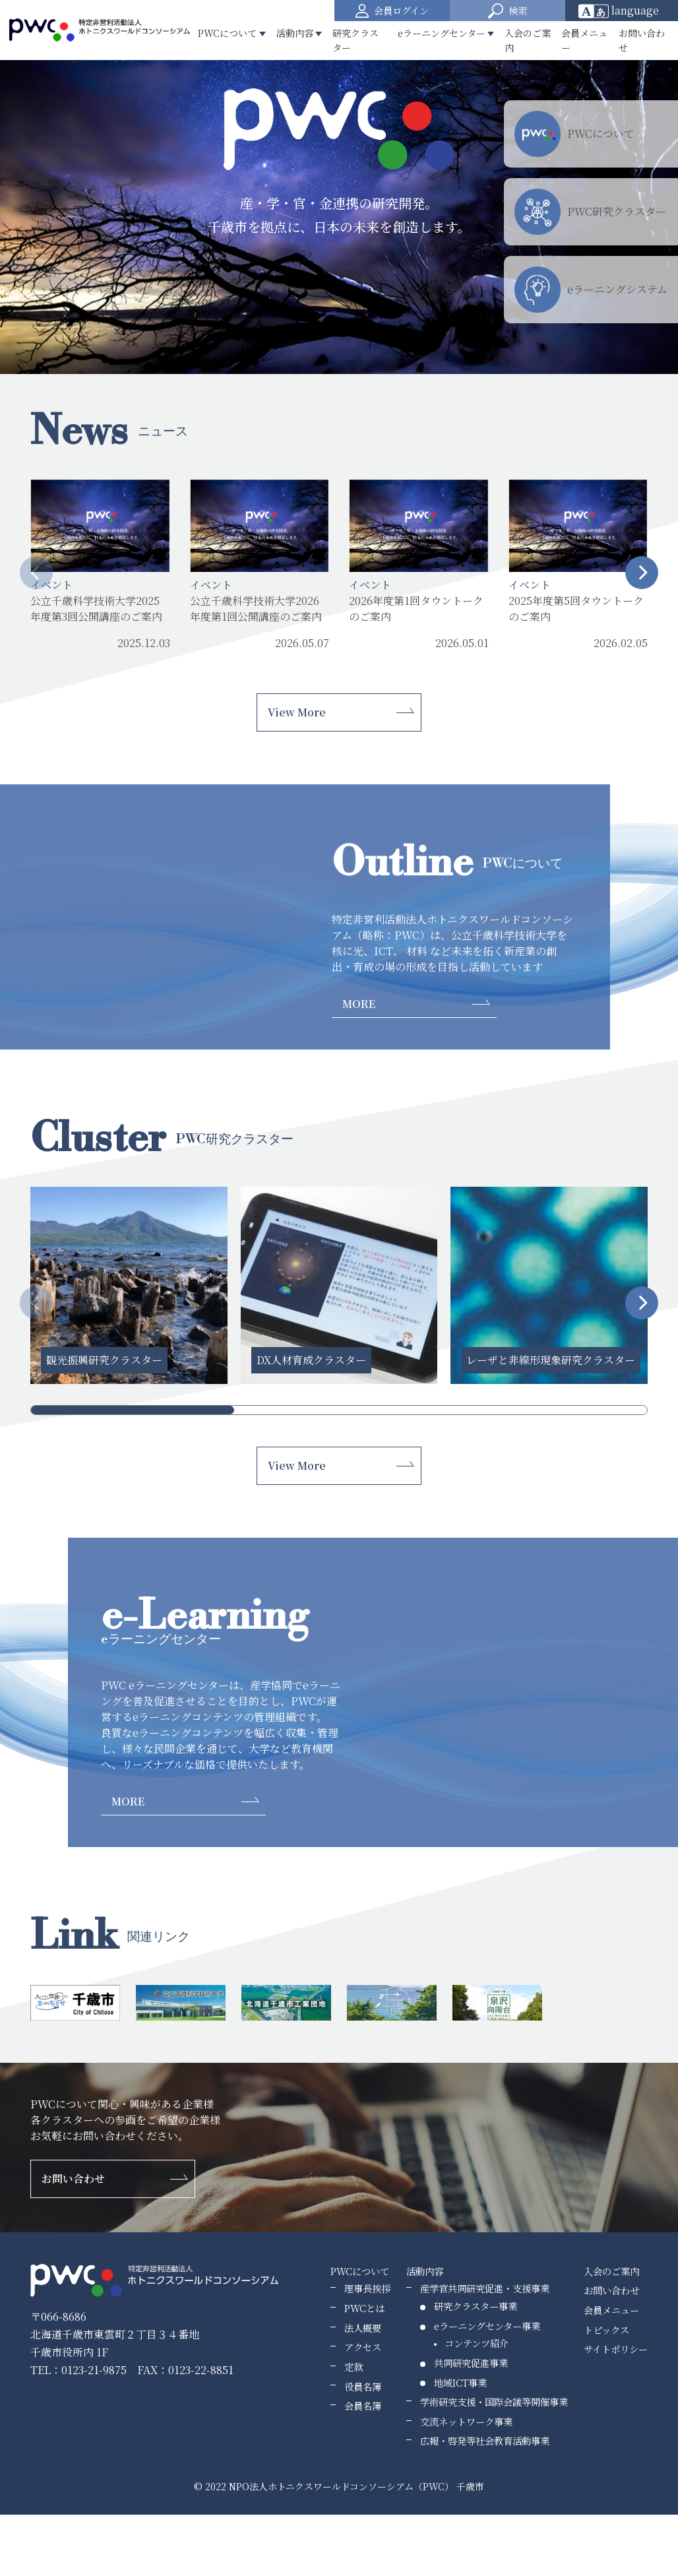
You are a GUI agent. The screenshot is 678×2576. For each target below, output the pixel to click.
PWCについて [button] (227, 33)
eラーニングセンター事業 (487, 2326)
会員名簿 (362, 2405)
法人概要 (362, 2328)
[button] (507, 10)
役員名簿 (362, 2386)
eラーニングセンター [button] (441, 33)
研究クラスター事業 (475, 2306)
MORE (358, 1003)
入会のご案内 (528, 39)
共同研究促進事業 (471, 2363)
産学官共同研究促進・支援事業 (484, 2288)
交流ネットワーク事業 (466, 2421)
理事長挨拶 (367, 2288)
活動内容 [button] (294, 33)
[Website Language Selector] (623, 10)
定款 (353, 2366)
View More (297, 712)
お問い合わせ (642, 39)
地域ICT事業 (460, 2382)
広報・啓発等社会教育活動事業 (484, 2440)
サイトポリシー (616, 2349)
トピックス (606, 2330)
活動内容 (424, 2271)
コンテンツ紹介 (476, 2343)
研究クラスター (355, 39)
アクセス (362, 2347)
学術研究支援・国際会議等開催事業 (494, 2401)
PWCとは (364, 2308)
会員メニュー (584, 39)
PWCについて (359, 2271)
